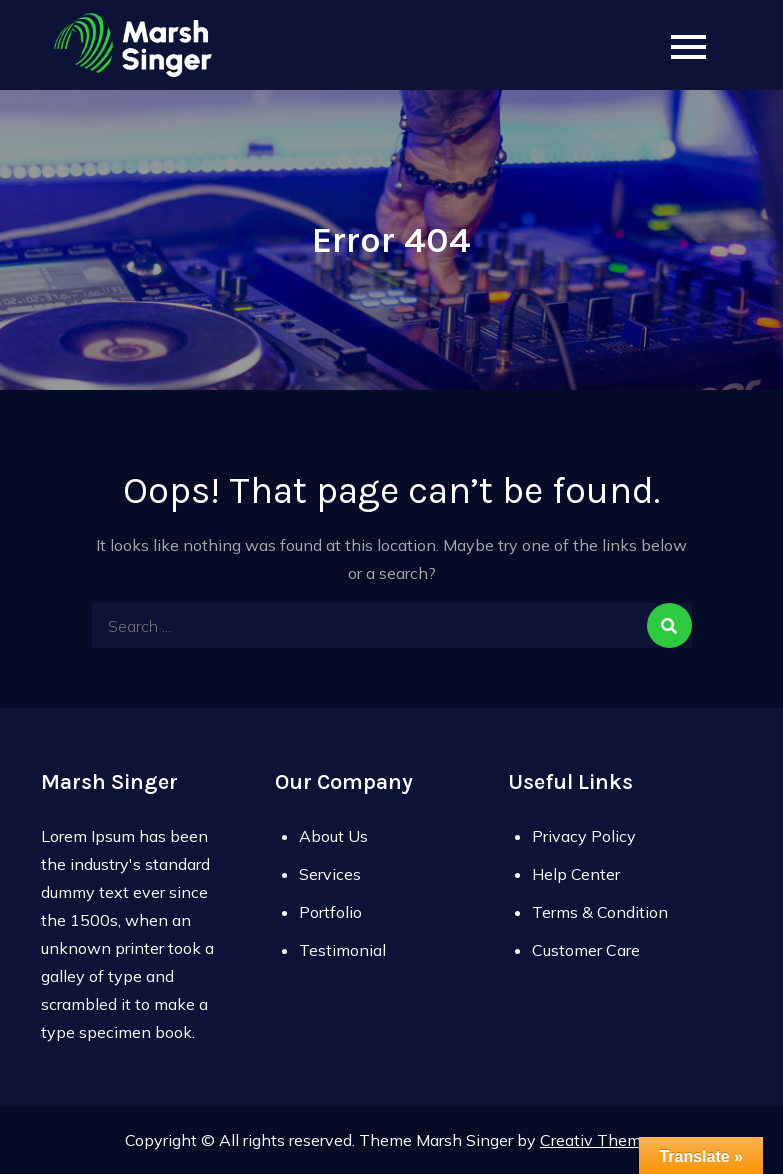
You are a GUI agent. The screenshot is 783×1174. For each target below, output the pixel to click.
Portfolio (330, 912)
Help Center (576, 874)
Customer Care (586, 950)
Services (330, 874)
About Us (333, 836)
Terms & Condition (600, 912)
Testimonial (342, 950)
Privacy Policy (584, 836)
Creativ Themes (599, 1140)
